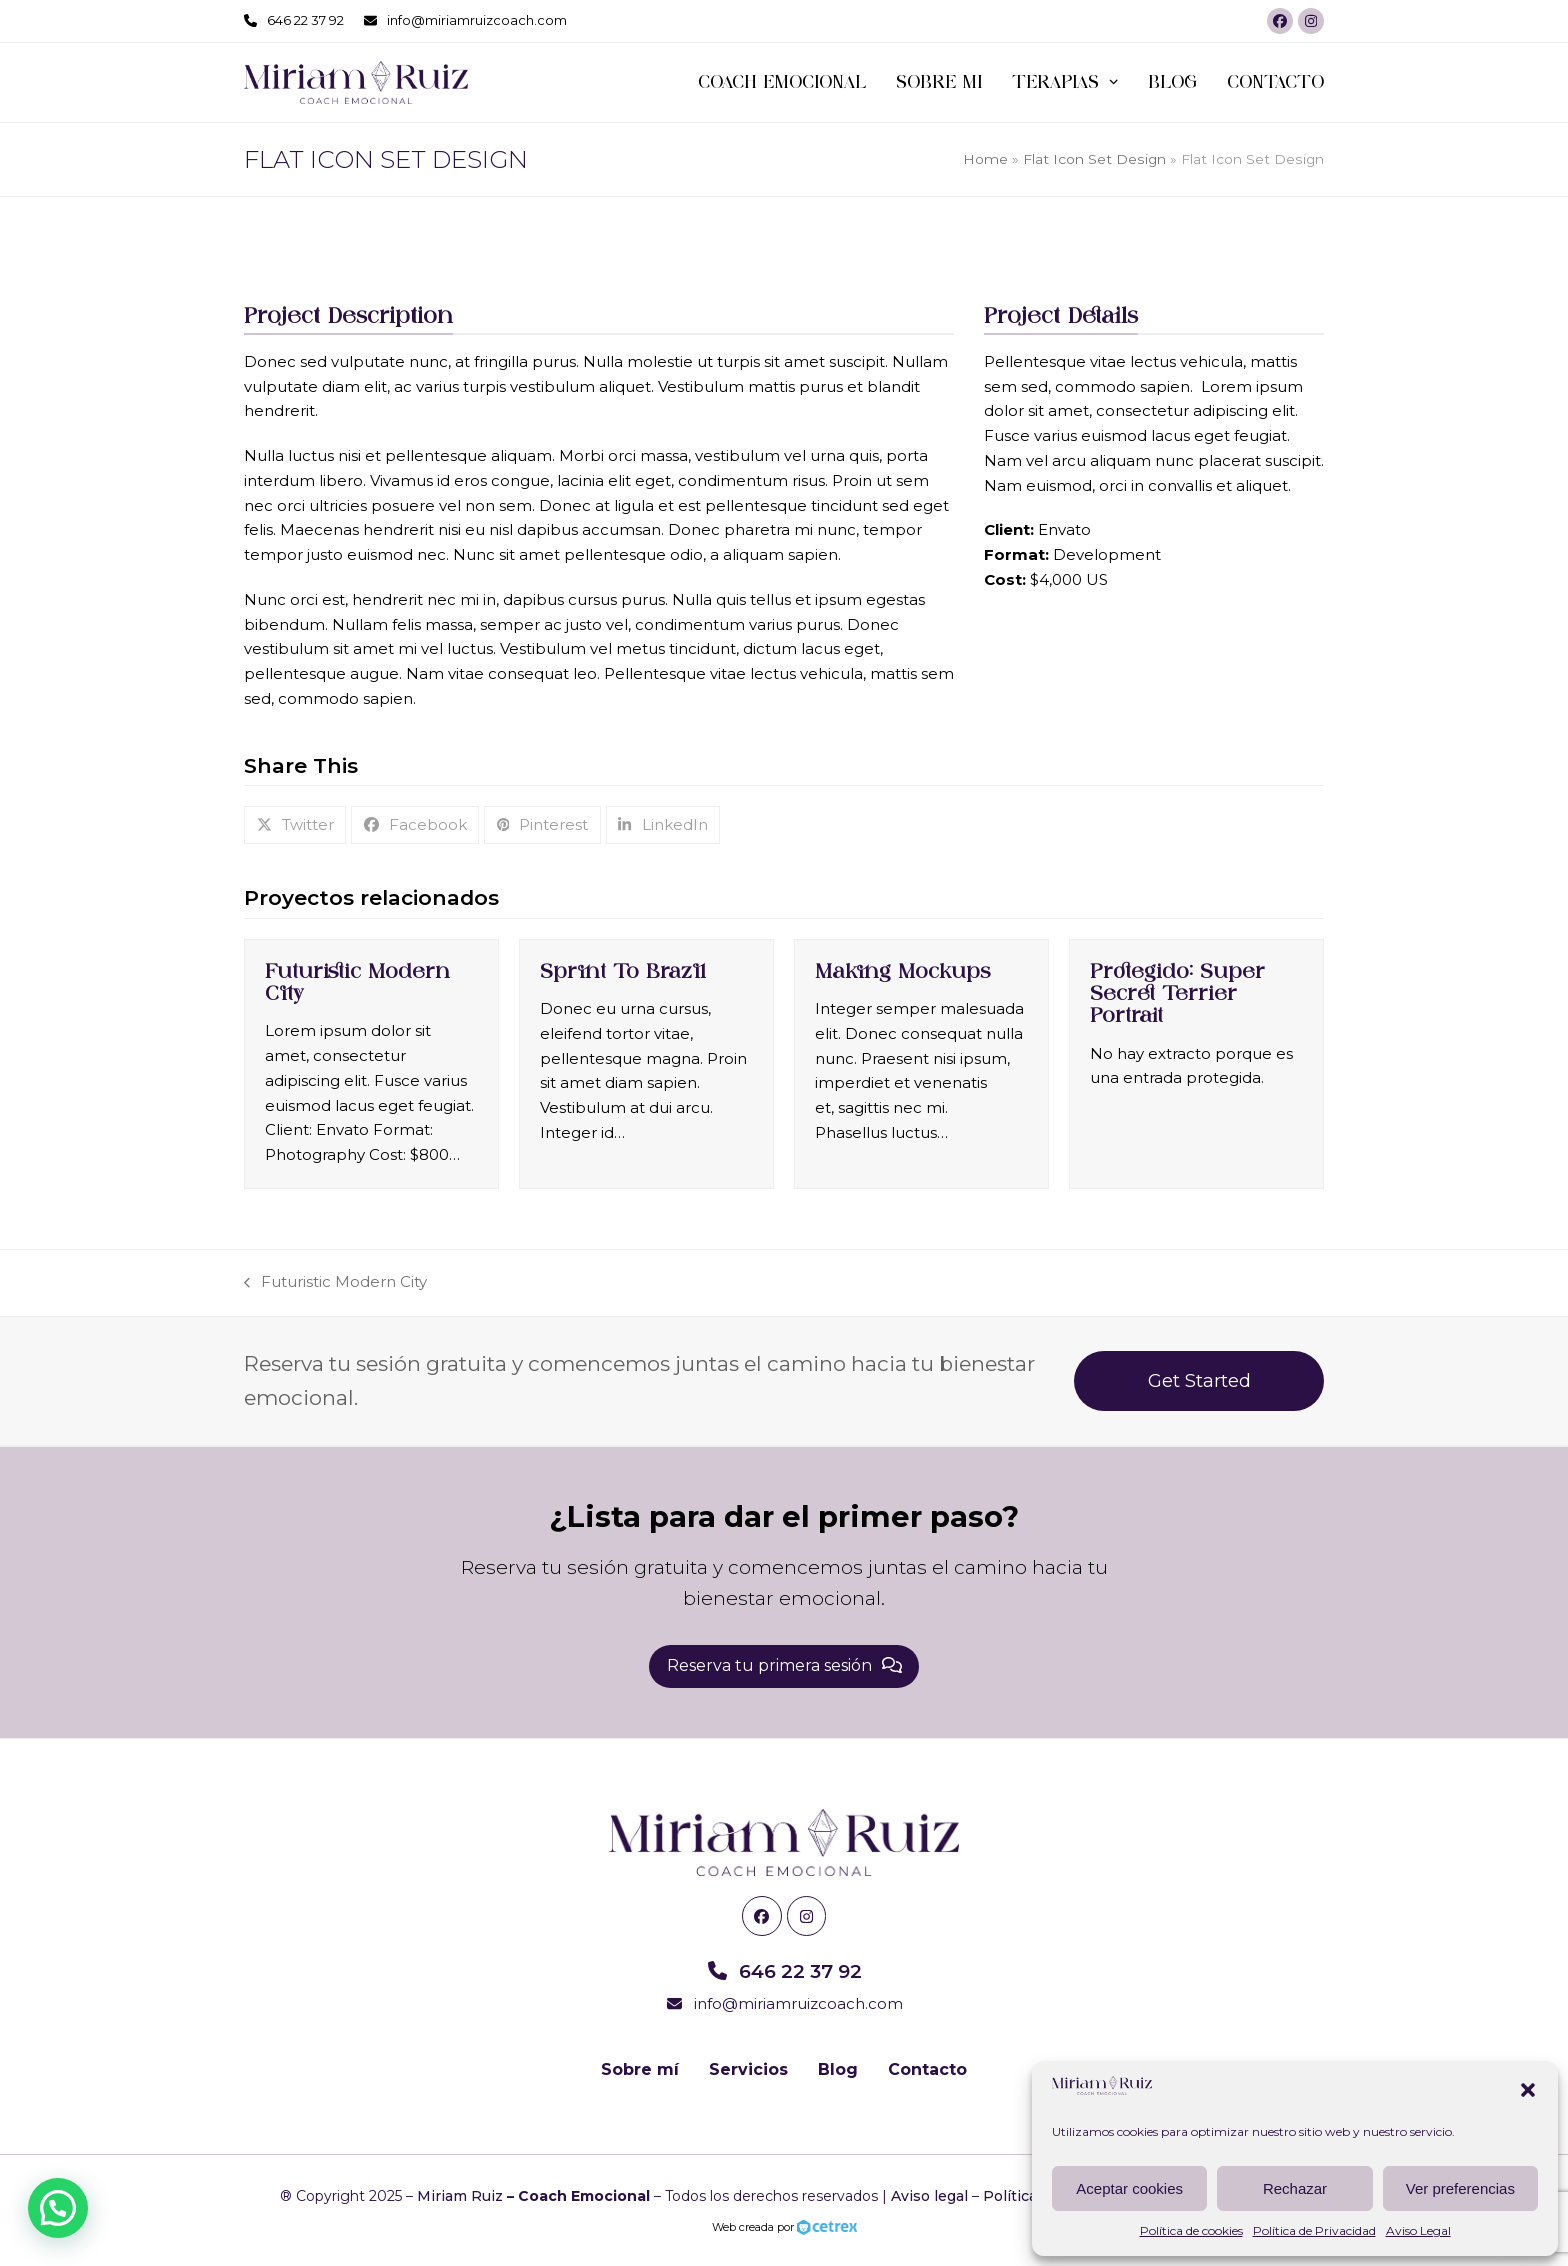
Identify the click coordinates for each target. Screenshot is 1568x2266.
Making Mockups (903, 971)
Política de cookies (1191, 2230)
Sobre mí (640, 2069)
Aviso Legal (1418, 2230)
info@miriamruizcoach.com (477, 20)
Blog (838, 2069)
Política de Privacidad (1314, 2230)
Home (985, 159)
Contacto (927, 2069)
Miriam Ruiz (460, 2196)
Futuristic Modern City (335, 1283)
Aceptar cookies (1129, 2188)
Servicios (748, 2069)
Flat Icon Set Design (1094, 159)
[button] (1528, 2090)
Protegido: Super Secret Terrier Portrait (1177, 993)
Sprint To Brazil (623, 971)
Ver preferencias (1460, 2188)
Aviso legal (929, 2196)
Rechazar (1295, 2188)
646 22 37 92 (305, 20)
